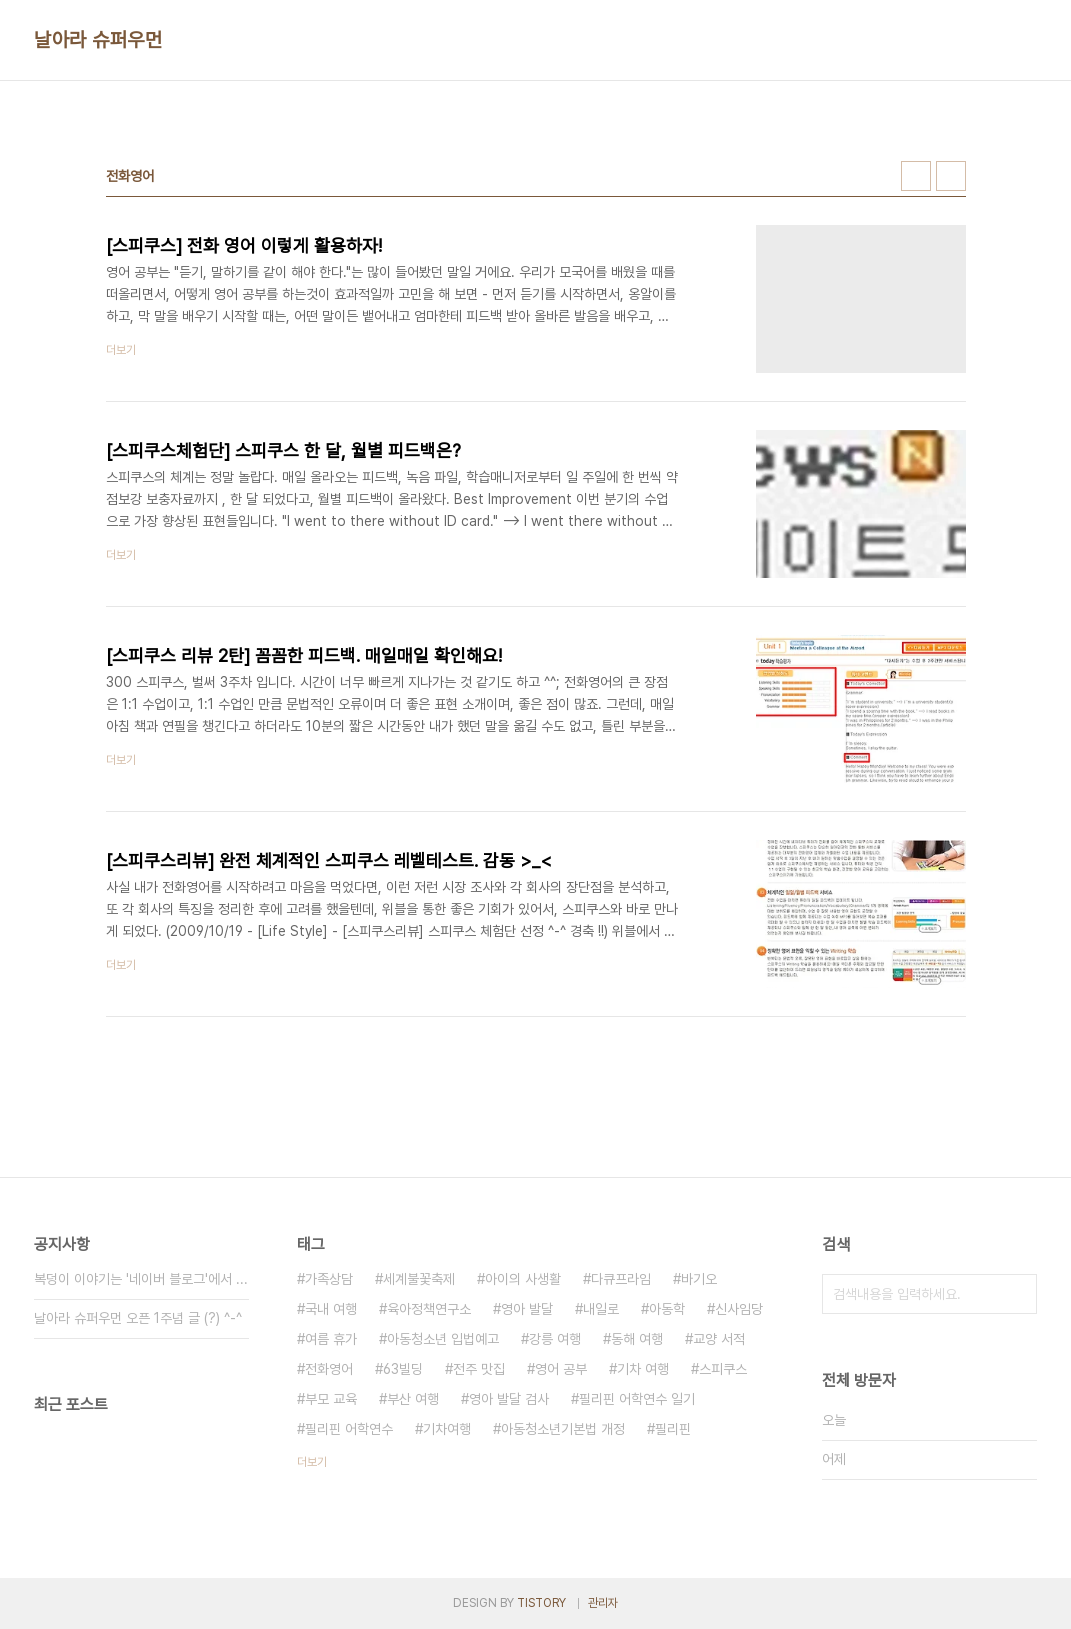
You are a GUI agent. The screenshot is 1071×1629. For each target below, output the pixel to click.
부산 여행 (413, 1399)
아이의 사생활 (523, 1279)
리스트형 (951, 176)
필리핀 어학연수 (349, 1429)
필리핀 (673, 1429)
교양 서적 (719, 1339)
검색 (1017, 1294)
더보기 (312, 1462)
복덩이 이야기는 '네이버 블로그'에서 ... (141, 1279)
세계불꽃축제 (419, 1279)
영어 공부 (561, 1369)
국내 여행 (331, 1309)
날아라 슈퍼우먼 (98, 40)
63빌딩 (403, 1369)
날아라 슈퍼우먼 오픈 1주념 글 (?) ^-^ (138, 1318)
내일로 (601, 1309)
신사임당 (739, 1309)
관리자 (603, 1603)
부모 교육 (331, 1399)
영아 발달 (527, 1309)
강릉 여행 (555, 1339)
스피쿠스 (723, 1369)
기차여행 (447, 1429)
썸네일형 (916, 176)
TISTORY (541, 1603)
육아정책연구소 (429, 1309)
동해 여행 (637, 1339)
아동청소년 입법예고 (443, 1339)
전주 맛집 (479, 1369)
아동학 (667, 1309)
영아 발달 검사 (509, 1399)
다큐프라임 (621, 1279)
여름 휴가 (331, 1339)
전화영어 (329, 1369)
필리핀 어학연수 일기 (637, 1399)
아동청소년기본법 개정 (563, 1429)
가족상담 (329, 1279)
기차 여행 (643, 1369)
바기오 (699, 1279)
